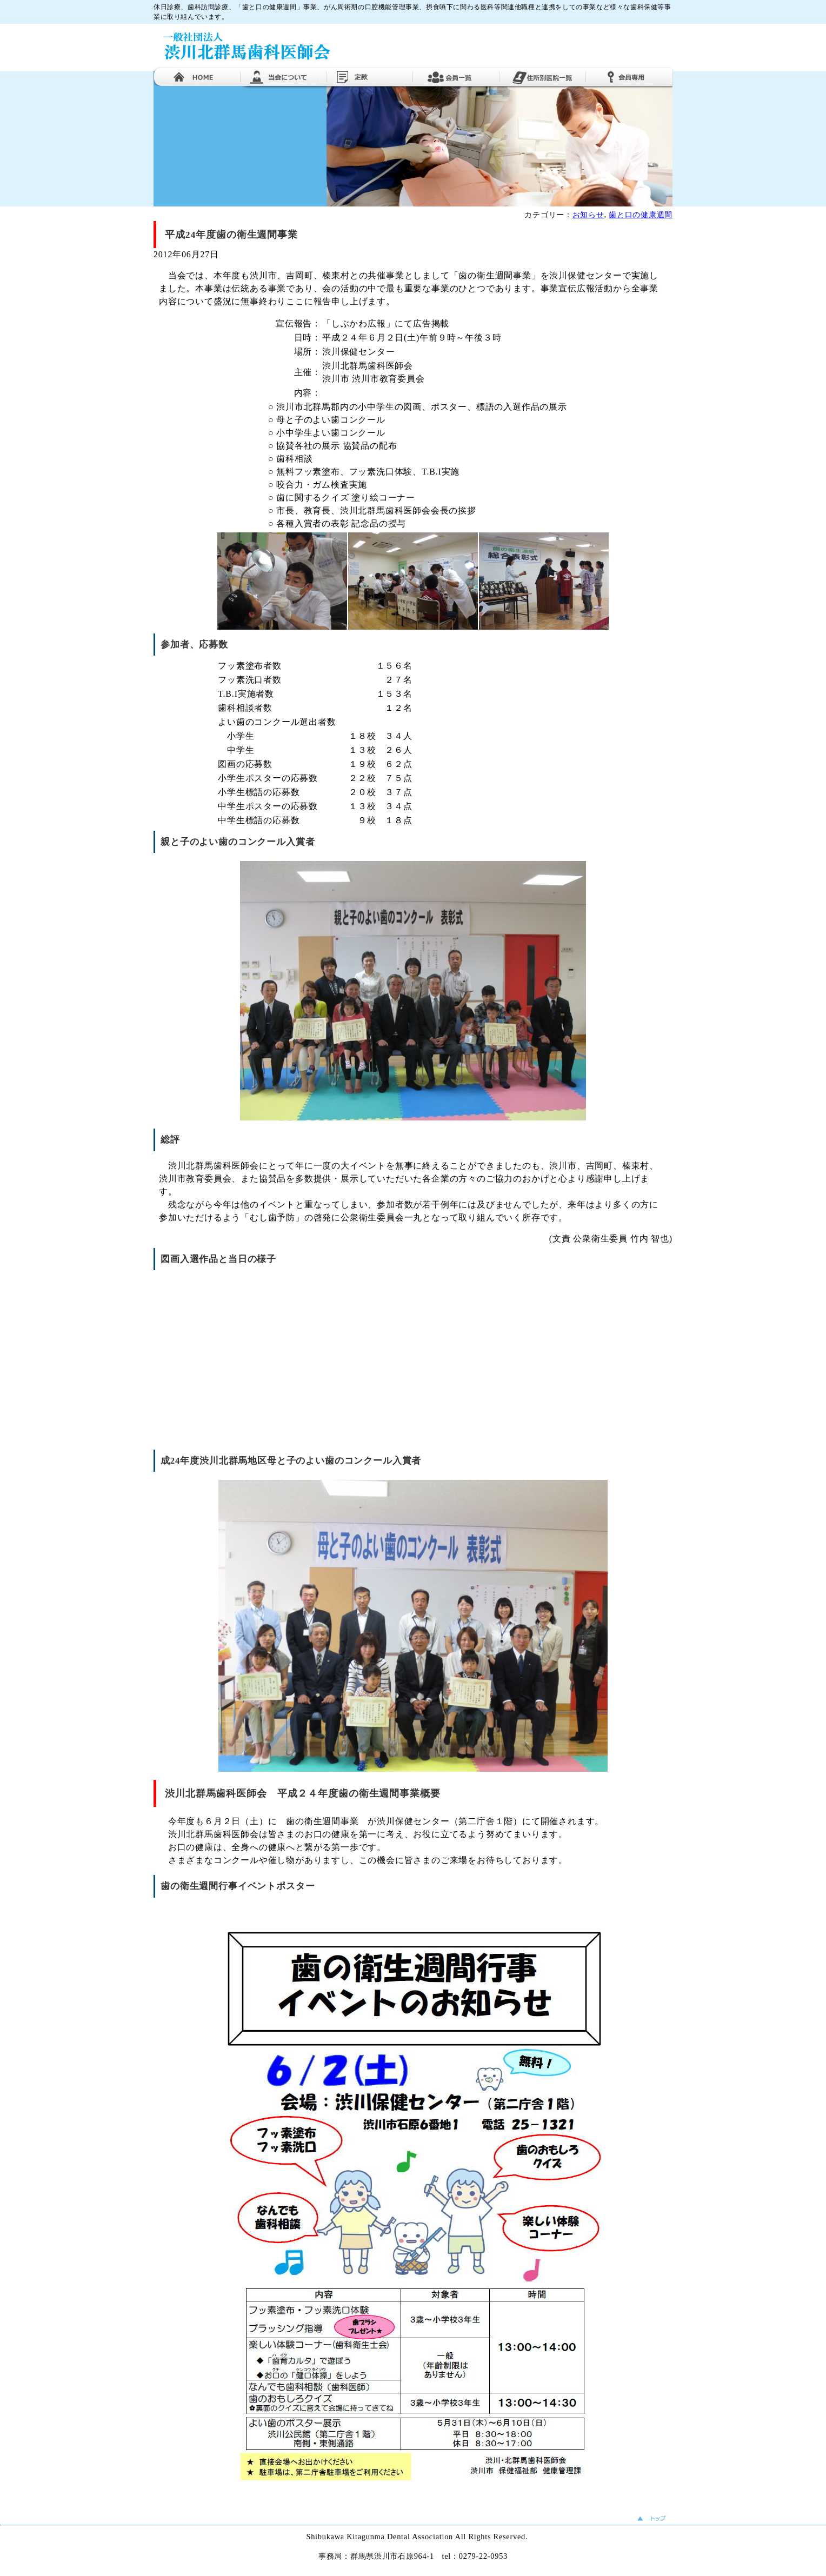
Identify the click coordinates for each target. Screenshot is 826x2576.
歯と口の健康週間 (640, 214)
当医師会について (283, 76)
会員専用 (629, 76)
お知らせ (588, 214)
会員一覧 (456, 76)
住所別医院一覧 (542, 76)
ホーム (197, 76)
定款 (370, 76)
